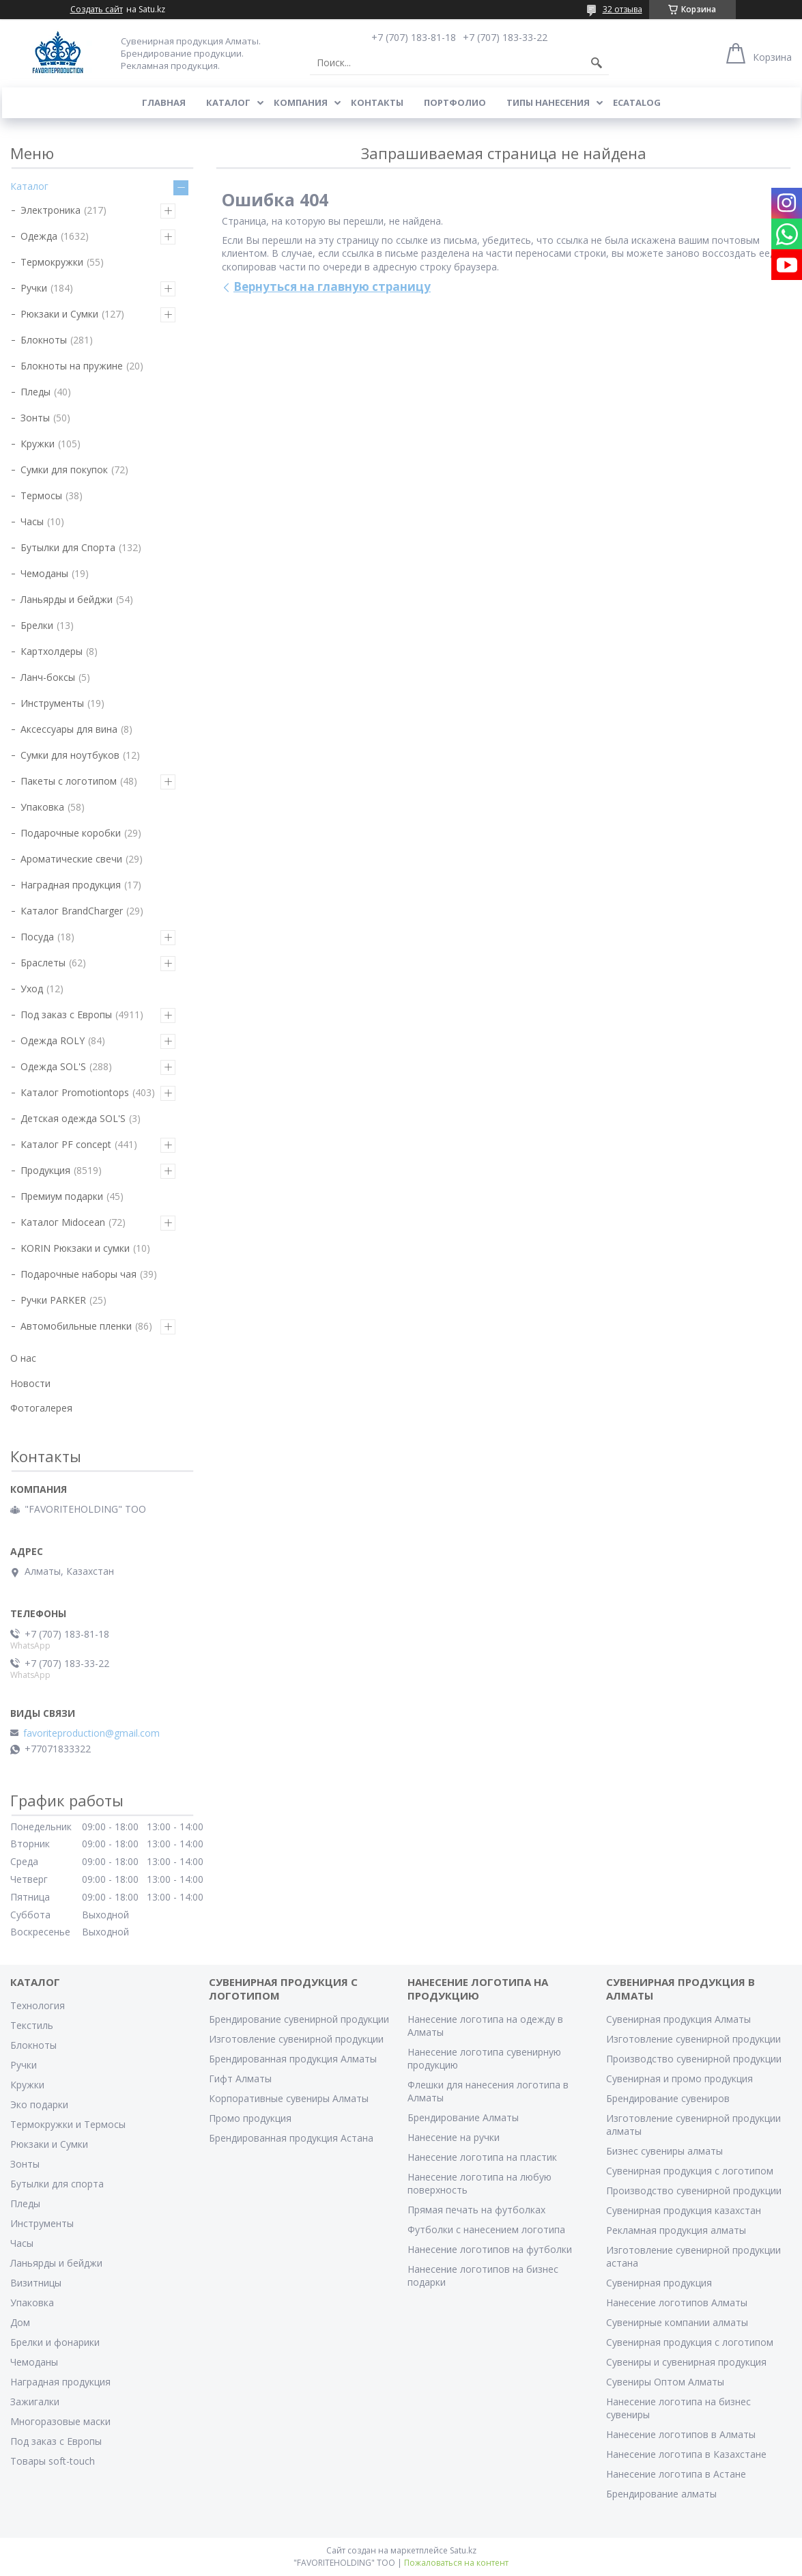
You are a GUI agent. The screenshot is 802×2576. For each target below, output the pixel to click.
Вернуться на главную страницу (332, 286)
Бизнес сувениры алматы (664, 2150)
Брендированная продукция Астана (291, 2137)
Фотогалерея (41, 1407)
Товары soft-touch (52, 2460)
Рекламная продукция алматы (676, 2230)
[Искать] (596, 62)
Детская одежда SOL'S (73, 1118)
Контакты (377, 102)
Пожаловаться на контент (456, 2562)
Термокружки (51, 261)
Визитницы (35, 2282)
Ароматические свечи (71, 858)
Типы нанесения (548, 102)
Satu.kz (463, 2550)
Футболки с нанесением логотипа (486, 2229)
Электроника (50, 210)
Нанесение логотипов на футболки (489, 2249)
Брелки (36, 625)
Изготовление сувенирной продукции (296, 2038)
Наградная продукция (70, 884)
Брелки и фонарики (55, 2342)
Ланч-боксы (47, 677)
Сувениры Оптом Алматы (665, 2381)
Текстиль (31, 2025)
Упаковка (42, 806)
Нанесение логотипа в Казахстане (686, 2454)
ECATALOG (637, 102)
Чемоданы (44, 573)
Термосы (41, 495)
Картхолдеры (51, 651)
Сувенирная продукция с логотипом (689, 2170)
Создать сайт (96, 9)
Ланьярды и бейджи (66, 599)
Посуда (37, 936)
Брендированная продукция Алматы (293, 2058)
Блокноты (43, 339)
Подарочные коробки (70, 832)
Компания (301, 102)
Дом (20, 2322)
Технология (37, 2005)
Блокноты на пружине (71, 365)
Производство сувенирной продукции (694, 2058)
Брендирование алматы (661, 2493)
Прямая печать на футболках (476, 2209)
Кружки (37, 443)
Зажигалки (34, 2401)
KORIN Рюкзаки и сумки (75, 1248)
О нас (23, 1358)
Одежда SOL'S (53, 1066)
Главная (164, 102)
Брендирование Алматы (463, 2117)
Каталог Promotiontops (74, 1092)
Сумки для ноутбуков (69, 754)
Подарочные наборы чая (78, 1274)
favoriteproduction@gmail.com (91, 1733)
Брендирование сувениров (668, 2098)
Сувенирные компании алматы (677, 2322)
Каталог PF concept (65, 1144)
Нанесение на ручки (453, 2137)
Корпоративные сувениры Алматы (289, 2098)
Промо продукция (250, 2118)
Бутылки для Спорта (67, 547)
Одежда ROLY (52, 1040)
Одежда (38, 235)
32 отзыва (622, 9)
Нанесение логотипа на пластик (482, 2157)
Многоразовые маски (60, 2421)
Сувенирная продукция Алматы (678, 2019)
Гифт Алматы (240, 2078)
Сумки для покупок (64, 469)
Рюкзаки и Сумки (59, 313)
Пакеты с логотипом (68, 780)
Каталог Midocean (62, 1222)
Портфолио (455, 102)
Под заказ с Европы (66, 1014)
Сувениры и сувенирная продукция (686, 2361)
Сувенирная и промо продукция (679, 2078)
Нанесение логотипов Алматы (676, 2302)
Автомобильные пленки (76, 1325)
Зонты (35, 417)
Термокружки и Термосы (68, 2124)
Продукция (45, 1170)
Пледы (35, 391)
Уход (31, 988)
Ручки (33, 287)
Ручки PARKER (53, 1299)
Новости (30, 1383)
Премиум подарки (61, 1196)
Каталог (228, 102)
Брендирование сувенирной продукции (299, 2019)
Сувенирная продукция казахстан (683, 2210)
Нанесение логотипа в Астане (676, 2473)
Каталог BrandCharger (71, 910)
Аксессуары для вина (68, 729)
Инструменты (52, 703)
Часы (32, 521)
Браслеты (43, 962)
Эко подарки (39, 2104)
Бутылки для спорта (57, 2183)
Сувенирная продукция (659, 2282)
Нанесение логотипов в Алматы (681, 2434)
